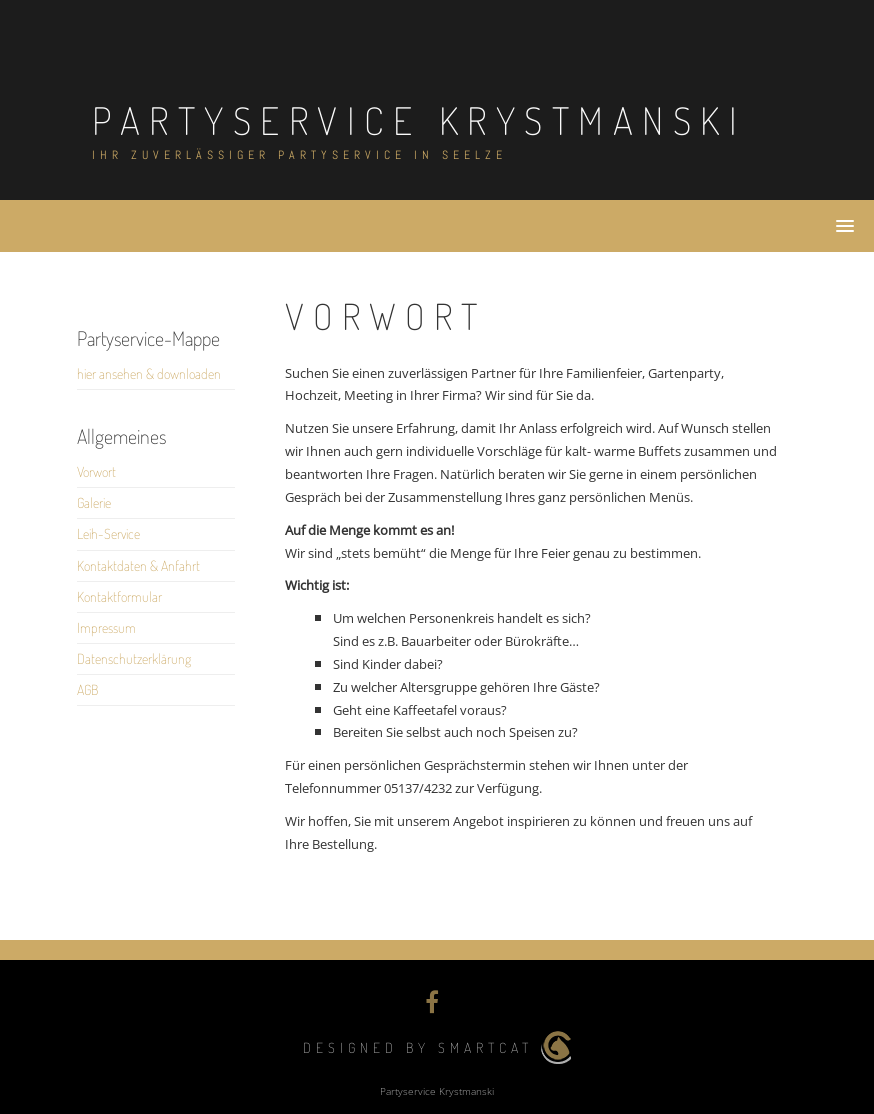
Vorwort (96, 471)
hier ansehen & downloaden (149, 373)
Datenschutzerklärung (134, 658)
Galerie (94, 502)
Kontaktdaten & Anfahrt (138, 565)
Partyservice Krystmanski (419, 120)
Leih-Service (108, 533)
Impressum (106, 627)
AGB (87, 689)
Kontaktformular (119, 596)
